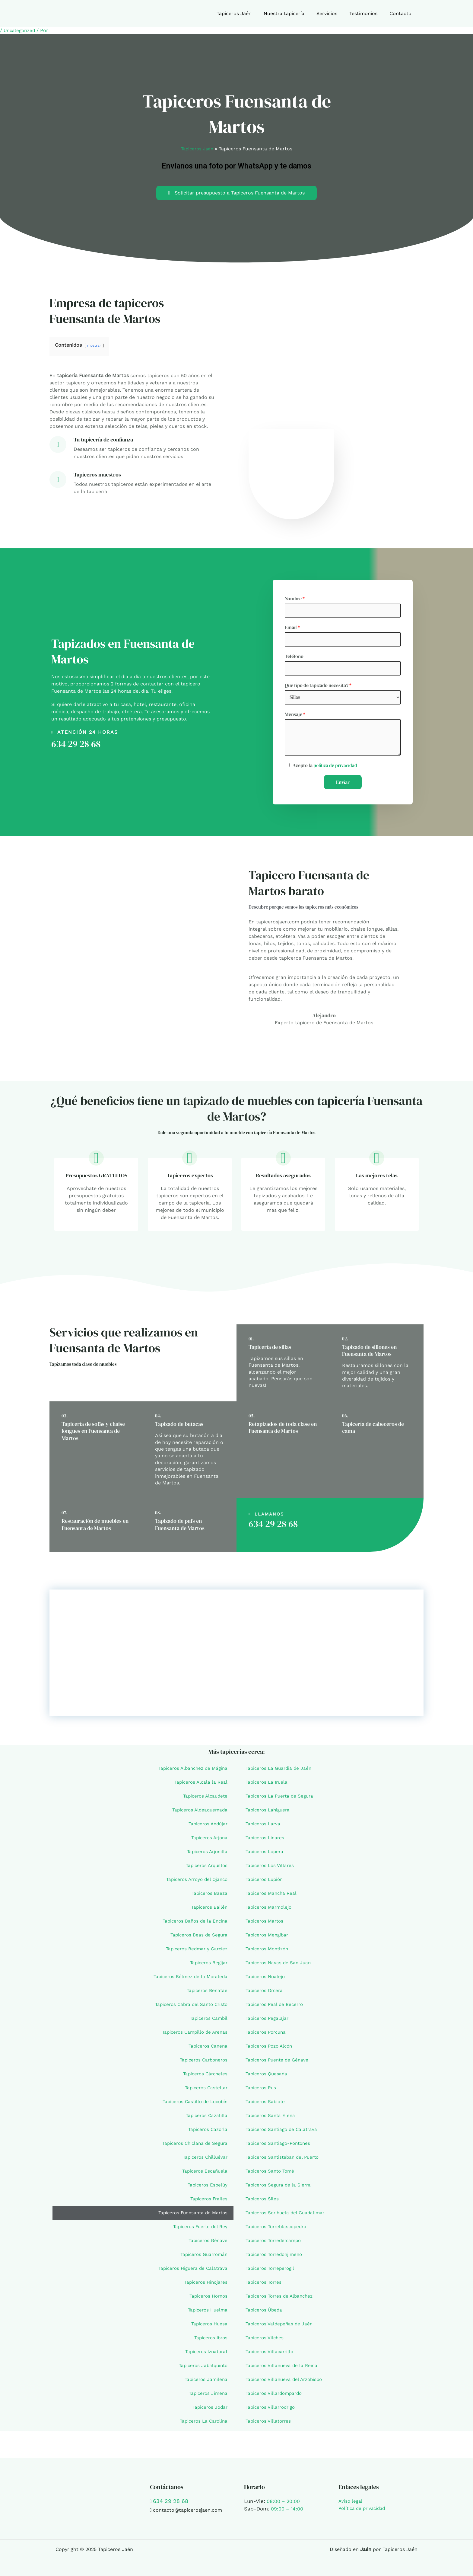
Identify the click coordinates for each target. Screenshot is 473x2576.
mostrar (94, 345)
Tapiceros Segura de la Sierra (280, 2189)
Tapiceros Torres (265, 2286)
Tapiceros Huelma (206, 2314)
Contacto (402, 13)
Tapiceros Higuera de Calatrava (190, 2272)
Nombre (295, 598)
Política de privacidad (363, 2508)
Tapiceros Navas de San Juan (280, 1966)
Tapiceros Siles (263, 2202)
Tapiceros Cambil (207, 2022)
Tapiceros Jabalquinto (201, 2369)
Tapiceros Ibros (209, 2341)
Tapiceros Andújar (206, 1827)
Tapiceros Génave (206, 2244)
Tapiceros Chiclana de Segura (192, 2147)
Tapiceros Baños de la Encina (193, 1925)
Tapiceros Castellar (205, 2091)
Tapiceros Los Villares (271, 1869)
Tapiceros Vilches (266, 2341)
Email (292, 628)
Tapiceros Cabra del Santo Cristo (188, 2008)
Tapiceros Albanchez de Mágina (190, 1772)
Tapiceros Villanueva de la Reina (283, 2369)
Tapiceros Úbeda (265, 2314)
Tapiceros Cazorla (206, 2133)
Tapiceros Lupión (266, 1883)
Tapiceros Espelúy (206, 2189)
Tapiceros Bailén (208, 1911)
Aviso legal (350, 2501)
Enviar (343, 785)
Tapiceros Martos (266, 1925)
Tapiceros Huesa (208, 2328)
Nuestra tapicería (292, 13)
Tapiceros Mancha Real (273, 1897)
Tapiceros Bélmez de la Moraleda (188, 1980)
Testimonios (367, 13)
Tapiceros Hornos (206, 2300)
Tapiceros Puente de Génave (279, 2064)
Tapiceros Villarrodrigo (272, 2411)
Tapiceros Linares (266, 1841)
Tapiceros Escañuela (203, 2175)
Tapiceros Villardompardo (276, 2397)
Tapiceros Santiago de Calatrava (283, 2133)
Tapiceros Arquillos (205, 1869)
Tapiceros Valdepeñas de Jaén (281, 2328)
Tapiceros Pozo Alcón (271, 2050)
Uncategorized (21, 30)
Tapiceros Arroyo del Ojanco (194, 1883)
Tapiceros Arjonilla (205, 1855)
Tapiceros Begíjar (207, 1966)
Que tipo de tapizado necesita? (318, 688)
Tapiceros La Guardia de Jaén (280, 1772)
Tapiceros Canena (206, 2050)
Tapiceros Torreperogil (272, 2272)
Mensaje (295, 717)
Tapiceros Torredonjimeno (276, 2258)
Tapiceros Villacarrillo (271, 2355)
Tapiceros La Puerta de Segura (281, 1800)
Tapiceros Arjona (208, 1841)
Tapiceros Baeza (208, 1897)
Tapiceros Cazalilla (205, 2119)
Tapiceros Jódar (208, 2411)
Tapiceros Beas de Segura (197, 1939)
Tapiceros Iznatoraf (204, 2355)
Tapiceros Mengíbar (268, 1939)
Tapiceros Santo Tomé (271, 2175)
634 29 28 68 (75, 745)
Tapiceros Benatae (206, 1994)
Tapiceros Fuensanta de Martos (190, 2216)
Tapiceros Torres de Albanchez (281, 2300)
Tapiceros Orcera (265, 1994)
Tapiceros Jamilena (205, 2383)
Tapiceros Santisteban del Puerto (284, 2161)
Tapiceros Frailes (207, 2202)
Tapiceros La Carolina (202, 2425)
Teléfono (294, 658)
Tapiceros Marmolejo (270, 1911)
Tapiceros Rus (262, 2091)
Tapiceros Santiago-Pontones (280, 2147)
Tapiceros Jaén (244, 13)
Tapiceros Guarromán (202, 2258)
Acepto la (326, 768)
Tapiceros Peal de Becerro (276, 2008)
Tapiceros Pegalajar (268, 2022)
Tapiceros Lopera (266, 1855)
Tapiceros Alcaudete (203, 1800)
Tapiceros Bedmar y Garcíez (194, 1952)
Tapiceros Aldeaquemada (198, 1814)
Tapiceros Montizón (269, 1952)
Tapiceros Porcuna (267, 2036)
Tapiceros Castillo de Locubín (192, 2105)
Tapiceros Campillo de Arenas (192, 2036)
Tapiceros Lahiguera (269, 1814)
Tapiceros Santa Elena (271, 2119)
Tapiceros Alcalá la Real (199, 1786)
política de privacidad (336, 768)
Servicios (332, 13)
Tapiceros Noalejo (266, 1980)
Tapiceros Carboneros (201, 2064)
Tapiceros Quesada (268, 2077)
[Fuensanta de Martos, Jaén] (236, 1656)
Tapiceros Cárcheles (203, 2077)
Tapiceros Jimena (207, 2397)
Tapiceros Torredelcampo (275, 2244)
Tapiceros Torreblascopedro (278, 2230)
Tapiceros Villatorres (270, 2425)
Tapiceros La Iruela (268, 1786)
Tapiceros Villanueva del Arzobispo (286, 2383)
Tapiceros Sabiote (266, 2105)
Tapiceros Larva (264, 1827)
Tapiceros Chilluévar (203, 2161)
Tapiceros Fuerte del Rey (198, 2230)
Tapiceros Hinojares (204, 2286)
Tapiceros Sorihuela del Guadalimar (287, 2216)
